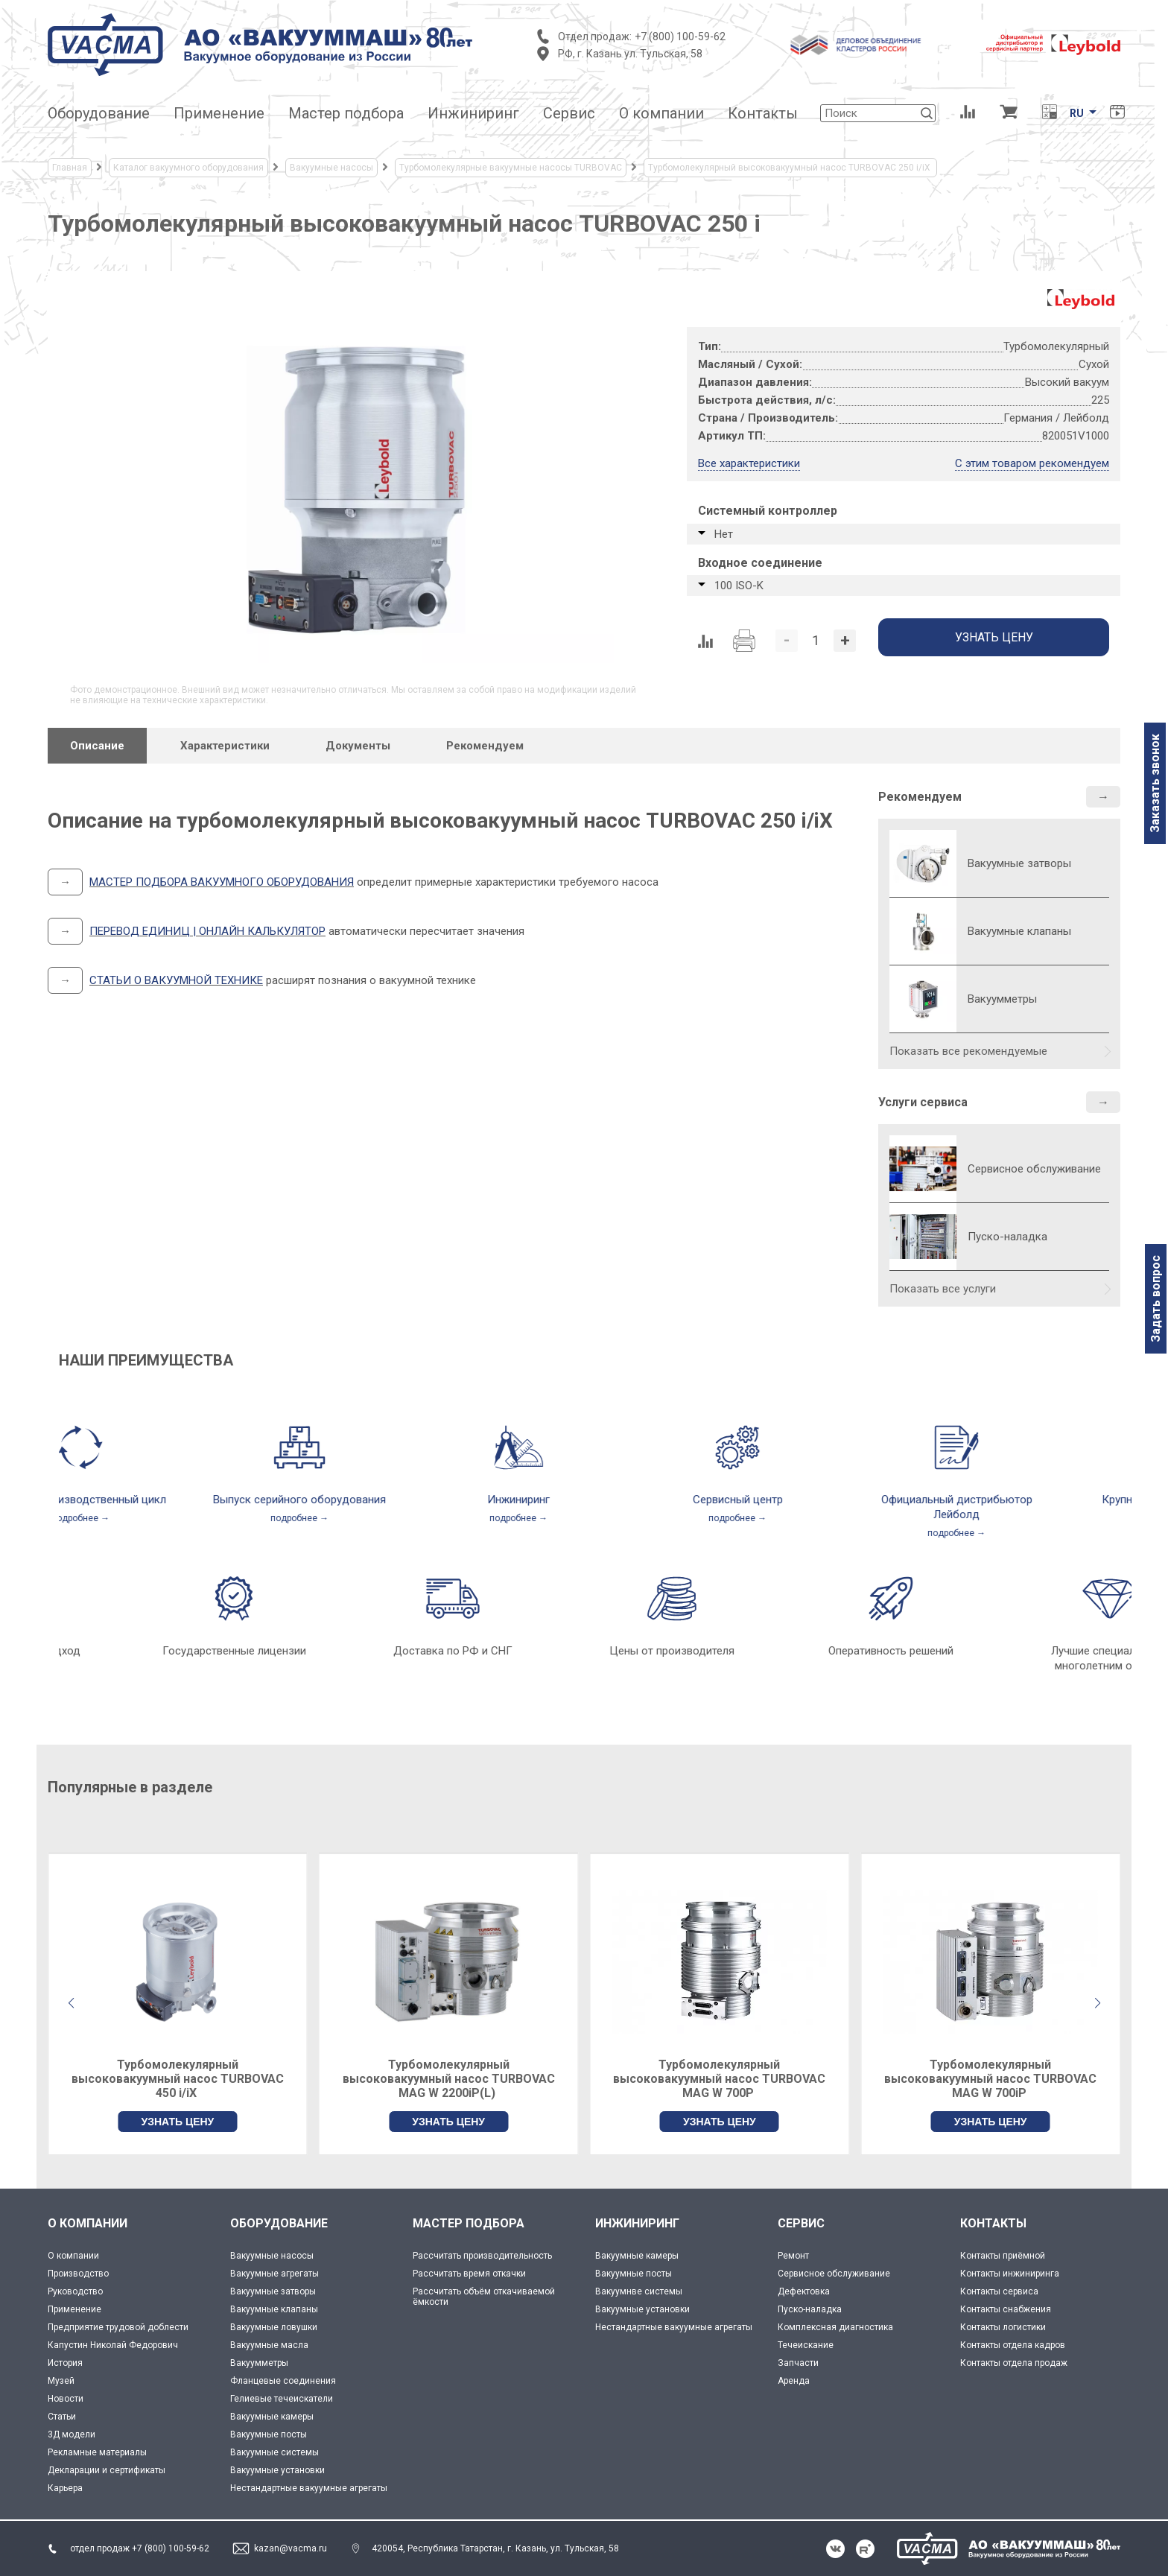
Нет (723, 534)
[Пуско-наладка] (922, 1236)
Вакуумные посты (268, 2434)
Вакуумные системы (274, 2452)
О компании (73, 2255)
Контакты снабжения (1005, 2309)
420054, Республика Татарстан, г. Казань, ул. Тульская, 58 (495, 2548)
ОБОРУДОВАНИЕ (279, 2223)
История (65, 2363)
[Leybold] (1053, 44)
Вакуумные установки (277, 2470)
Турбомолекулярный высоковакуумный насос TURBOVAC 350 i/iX (178, 2079)
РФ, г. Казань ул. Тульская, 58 (630, 54)
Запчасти (798, 2363)
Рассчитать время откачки (469, 2273)
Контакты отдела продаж (1013, 2363)
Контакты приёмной (1002, 2255)
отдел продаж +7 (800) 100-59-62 (139, 2548)
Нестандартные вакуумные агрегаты (308, 2488)
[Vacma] (260, 44)
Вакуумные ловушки (273, 2327)
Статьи (62, 2416)
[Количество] (816, 640)
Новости (65, 2398)
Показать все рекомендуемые (968, 1051)
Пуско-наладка (1007, 1236)
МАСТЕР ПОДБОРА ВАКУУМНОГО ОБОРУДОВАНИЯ (221, 882)
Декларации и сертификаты (106, 2470)
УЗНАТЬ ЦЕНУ (177, 2122)
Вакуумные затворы (273, 2291)
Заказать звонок (1155, 783)
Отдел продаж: (595, 36)
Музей (61, 2381)
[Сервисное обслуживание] (922, 1168)
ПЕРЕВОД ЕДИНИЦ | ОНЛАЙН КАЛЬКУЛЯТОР (207, 931)
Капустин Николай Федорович (113, 2345)
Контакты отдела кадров (1012, 2345)
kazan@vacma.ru (290, 2548)
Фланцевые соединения (283, 2381)
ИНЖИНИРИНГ (637, 2223)
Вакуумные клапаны (274, 2309)
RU (1077, 113)
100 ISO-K (739, 585)
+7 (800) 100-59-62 (680, 36)
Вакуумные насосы (272, 2255)
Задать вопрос (1156, 1298)
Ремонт (793, 2255)
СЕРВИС (801, 2223)
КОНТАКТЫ (993, 2223)
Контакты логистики (1003, 2327)
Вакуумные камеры (272, 2416)
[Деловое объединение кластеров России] (856, 44)
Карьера (65, 2488)
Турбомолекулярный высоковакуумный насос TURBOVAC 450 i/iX (449, 2079)
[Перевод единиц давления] (1049, 113)
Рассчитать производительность (482, 2255)
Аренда (794, 2381)
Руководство (75, 2291)
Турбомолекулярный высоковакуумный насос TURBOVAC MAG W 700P (990, 2079)
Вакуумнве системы (638, 2291)
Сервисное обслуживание (1034, 1169)
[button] (1097, 2003)
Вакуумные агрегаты (274, 2273)
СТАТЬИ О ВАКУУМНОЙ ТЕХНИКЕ (176, 980)
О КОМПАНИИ (87, 2223)
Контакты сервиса (999, 2291)
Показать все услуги (942, 1288)
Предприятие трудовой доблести (118, 2327)
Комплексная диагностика (835, 2327)
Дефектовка (804, 2291)
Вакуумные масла (269, 2345)
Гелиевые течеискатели (281, 2398)
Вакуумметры (259, 2363)
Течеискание (806, 2345)
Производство (78, 2273)
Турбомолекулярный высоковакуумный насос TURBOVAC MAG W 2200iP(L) (719, 2079)
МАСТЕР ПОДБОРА (468, 2223)
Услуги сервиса (923, 1102)
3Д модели (71, 2434)
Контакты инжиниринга (1009, 2273)
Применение (74, 2309)
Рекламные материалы (97, 2452)
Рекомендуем (920, 797)
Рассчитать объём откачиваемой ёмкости (484, 2296)
